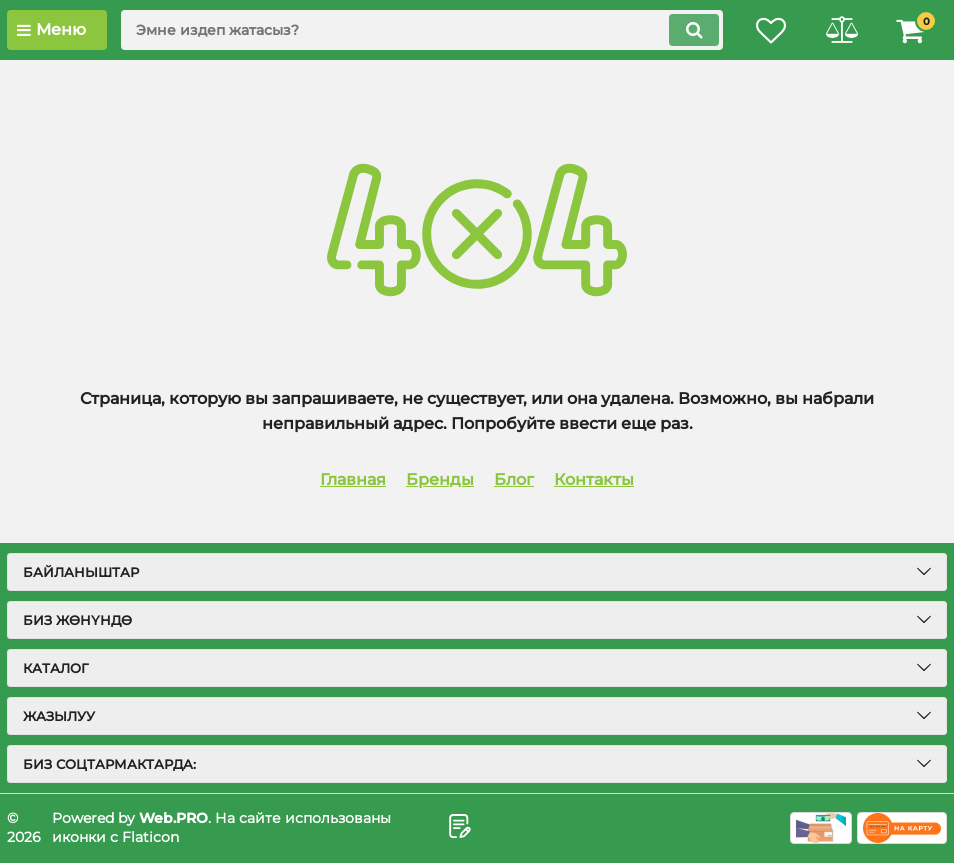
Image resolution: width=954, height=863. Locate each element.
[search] (422, 30)
